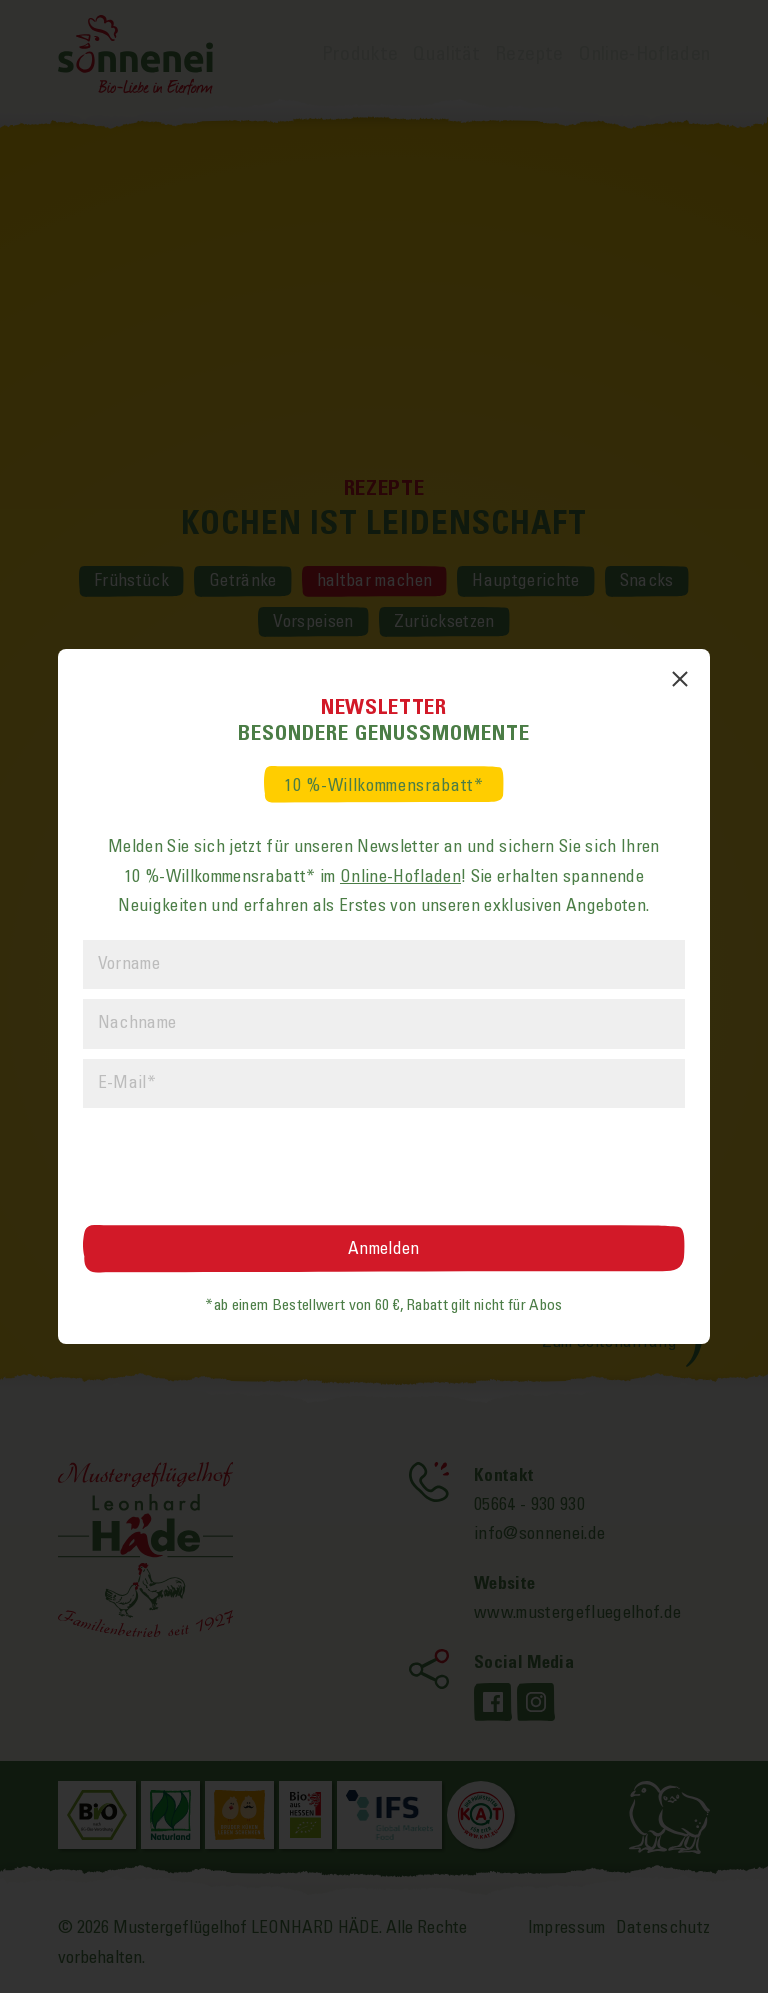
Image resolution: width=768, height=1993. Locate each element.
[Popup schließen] (680, 679)
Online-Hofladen (400, 877)
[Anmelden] (384, 1249)
